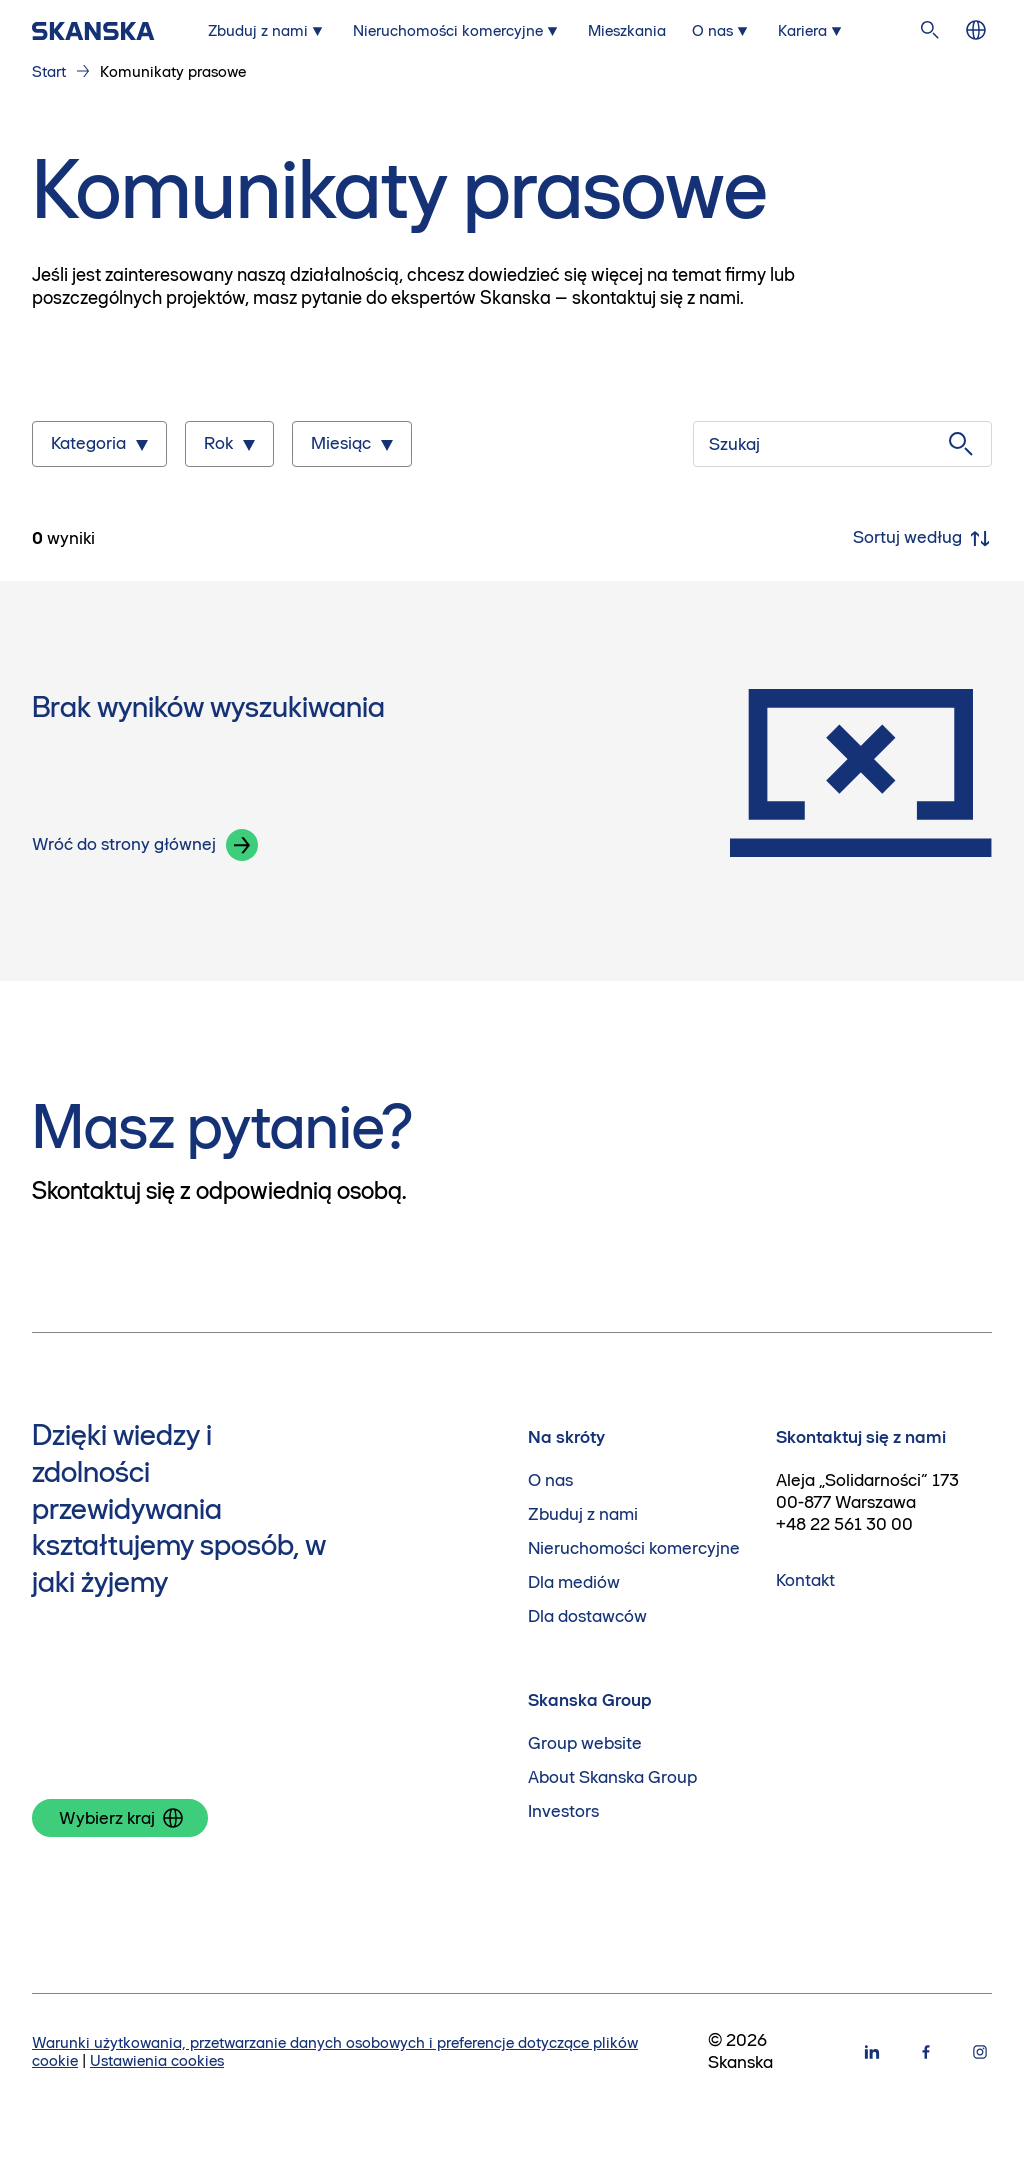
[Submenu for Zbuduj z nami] (267, 30)
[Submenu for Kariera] (812, 30)
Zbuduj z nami (583, 1514)
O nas (550, 1480)
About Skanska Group (612, 1777)
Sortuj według (922, 539)
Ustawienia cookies (157, 2060)
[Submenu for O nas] (722, 30)
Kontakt (805, 1580)
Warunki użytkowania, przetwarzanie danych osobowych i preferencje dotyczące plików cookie (335, 2052)
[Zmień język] (976, 31)
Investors (563, 1811)
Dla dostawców (587, 1616)
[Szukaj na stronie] (930, 31)
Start (49, 71)
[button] (242, 845)
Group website (585, 1743)
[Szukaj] (842, 444)
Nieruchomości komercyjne (634, 1548)
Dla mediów (574, 1582)
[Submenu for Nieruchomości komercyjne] (457, 30)
